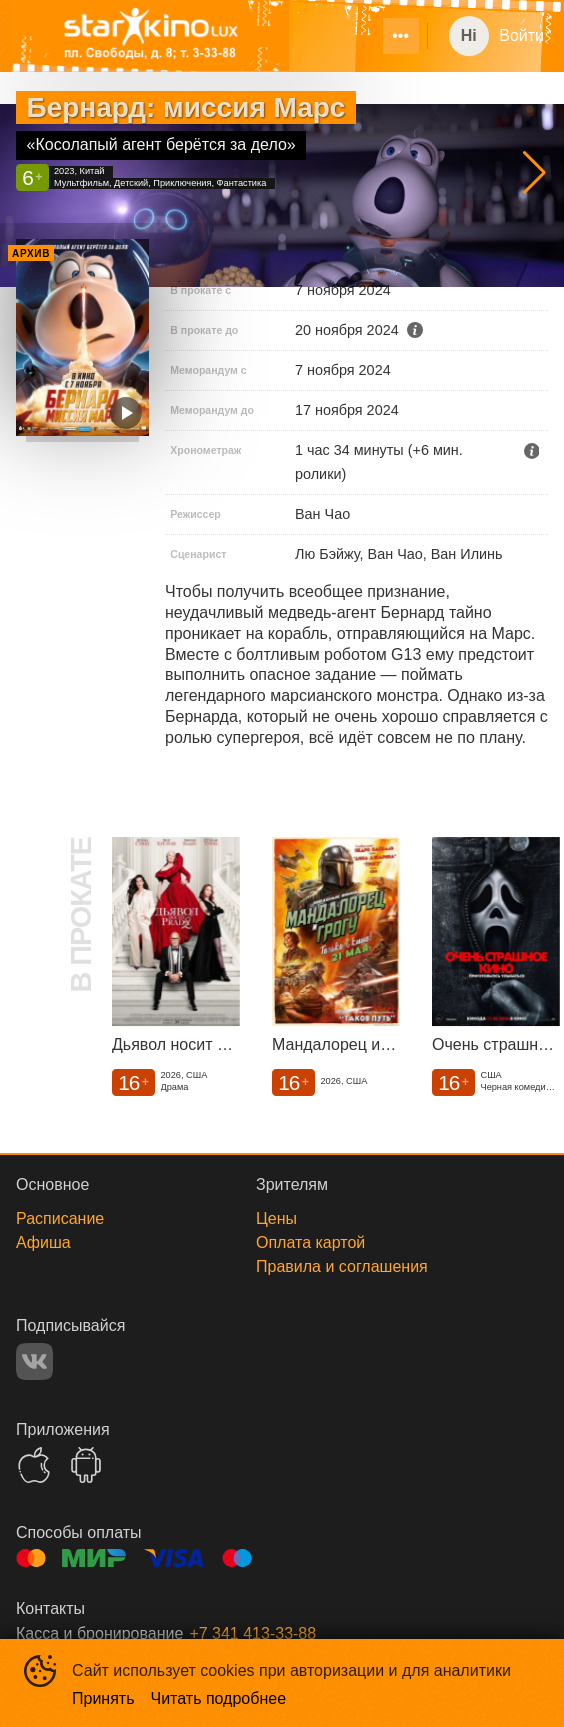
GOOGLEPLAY (86, 1465)
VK (34, 1361)
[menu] (367, 36)
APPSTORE (34, 1465)
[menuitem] (401, 36)
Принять (103, 1698)
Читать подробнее (219, 1698)
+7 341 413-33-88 (252, 1633)
